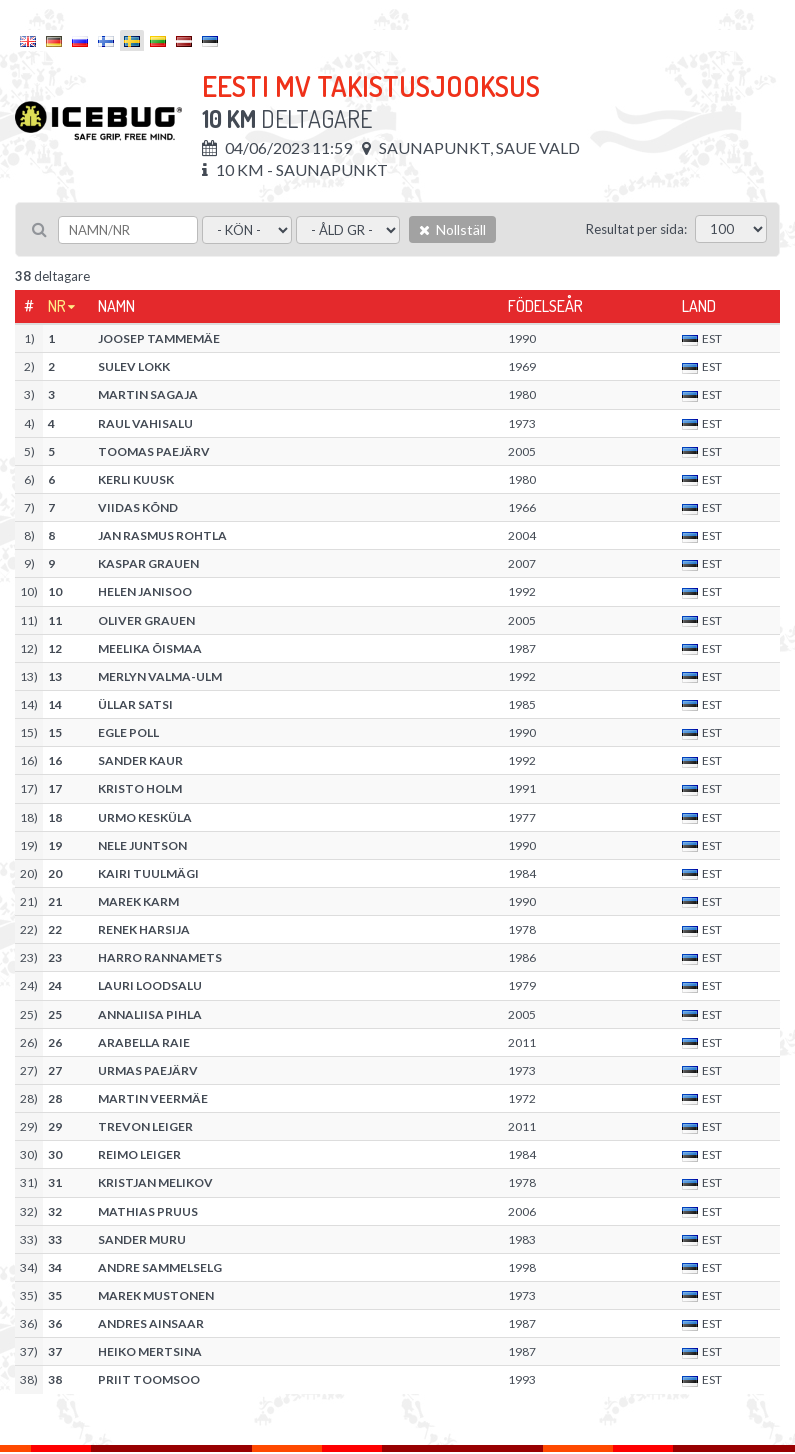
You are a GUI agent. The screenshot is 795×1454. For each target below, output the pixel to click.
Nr (57, 306)
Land (699, 306)
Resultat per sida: (636, 229)
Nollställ (452, 229)
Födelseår (545, 306)
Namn (116, 306)
